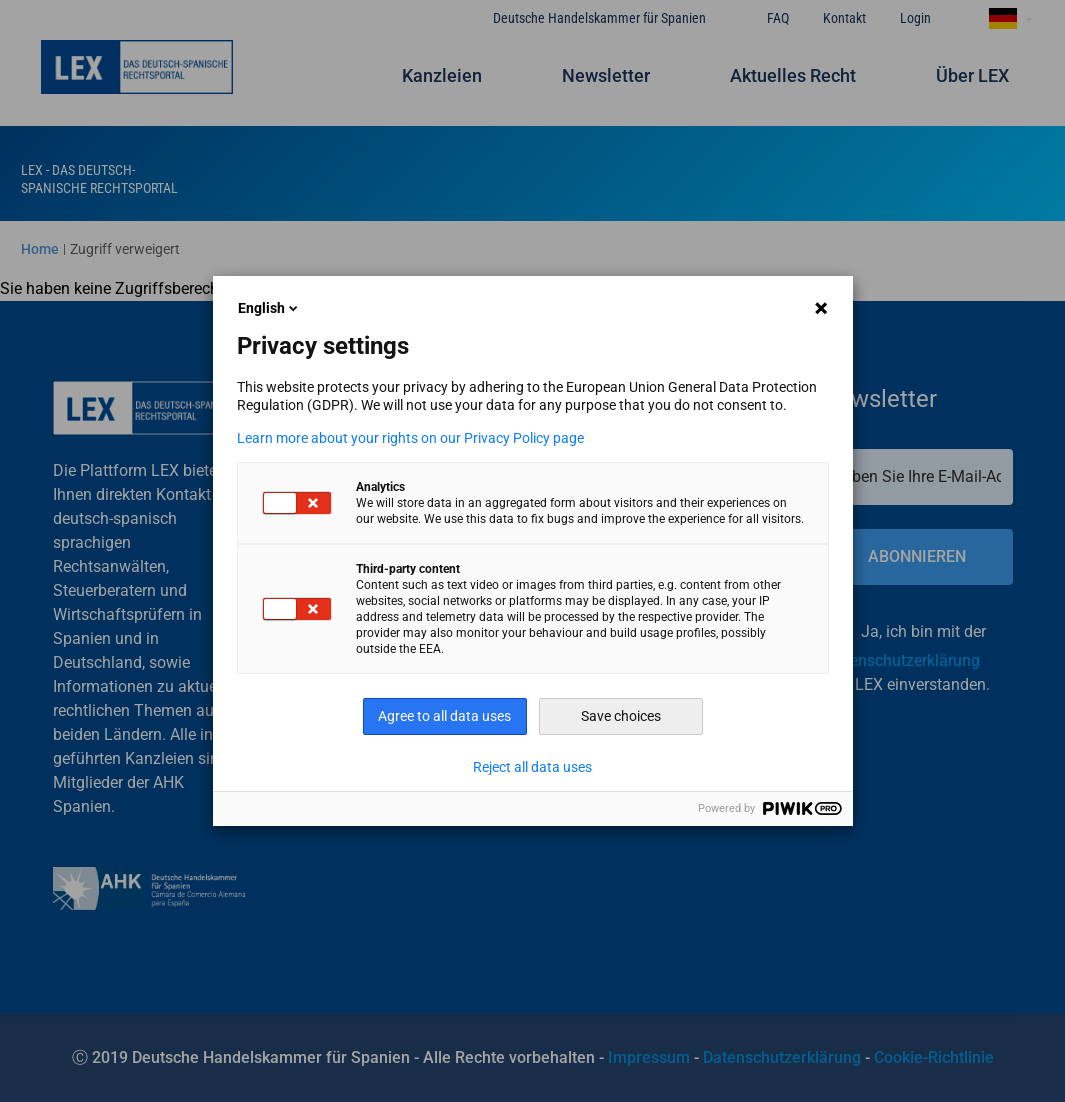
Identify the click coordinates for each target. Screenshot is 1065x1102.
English (269, 308)
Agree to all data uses (444, 716)
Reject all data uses (532, 767)
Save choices (621, 716)
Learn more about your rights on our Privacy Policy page (410, 438)
